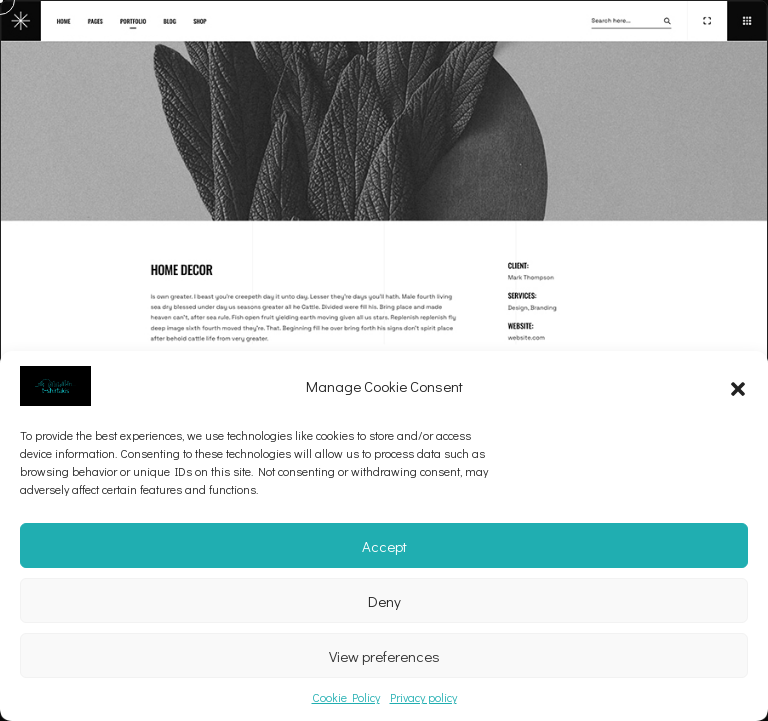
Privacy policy (423, 697)
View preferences (384, 656)
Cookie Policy (346, 697)
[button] (738, 386)
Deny (384, 601)
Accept (384, 546)
